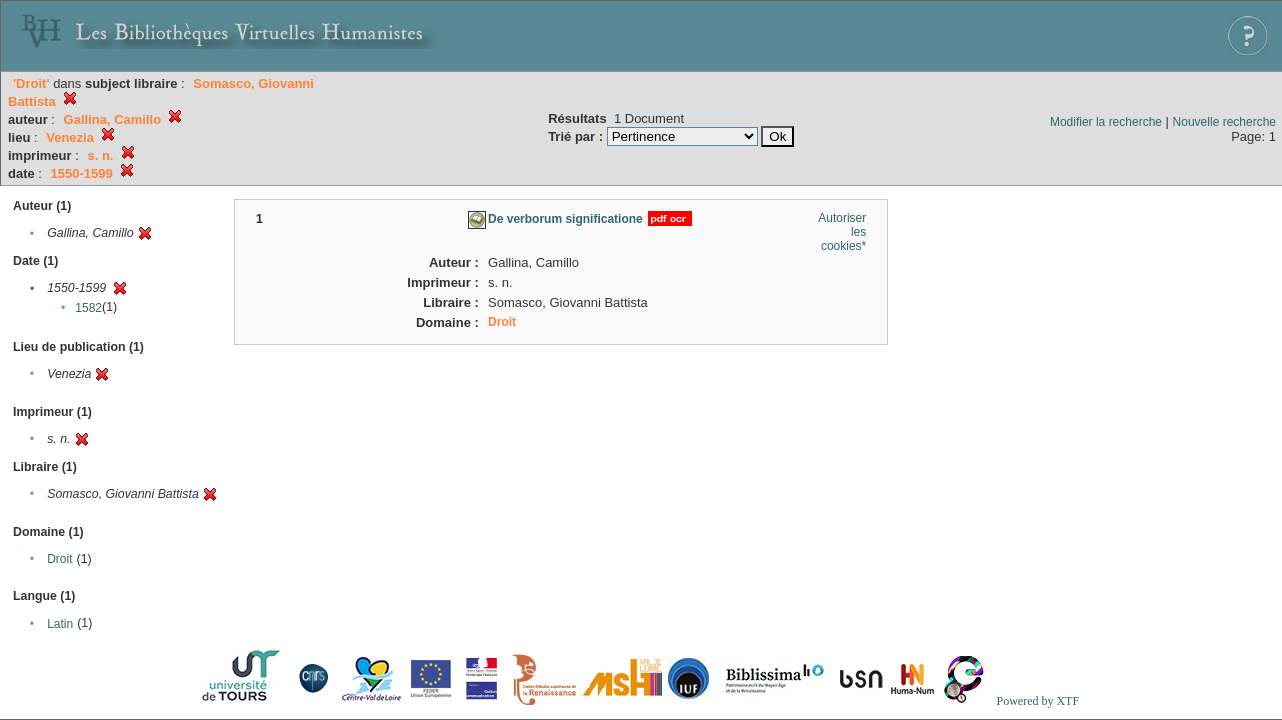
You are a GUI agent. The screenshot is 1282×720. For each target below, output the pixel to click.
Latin (60, 624)
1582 (88, 308)
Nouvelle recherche (1224, 122)
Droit (59, 559)
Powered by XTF (1037, 701)
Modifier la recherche (1106, 122)
